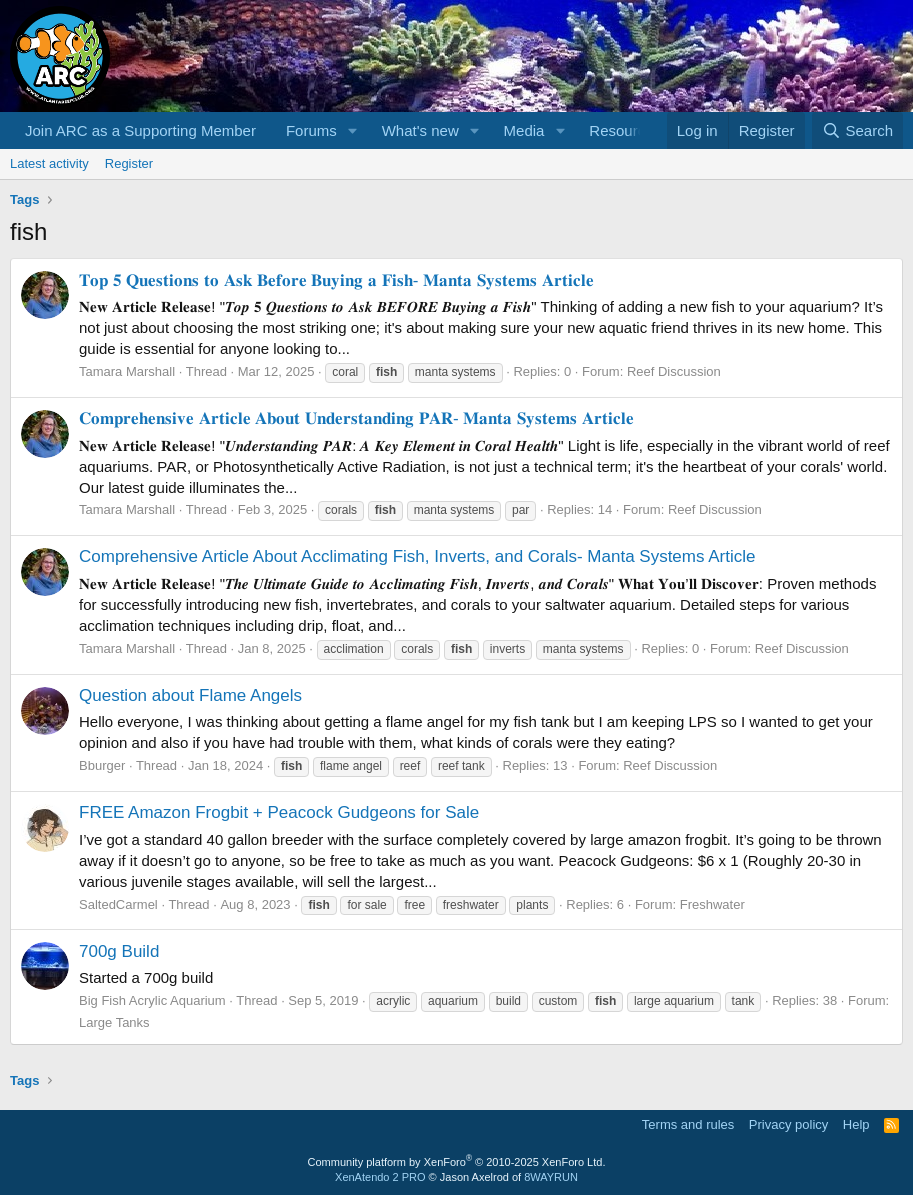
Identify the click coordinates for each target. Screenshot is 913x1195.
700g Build (119, 951)
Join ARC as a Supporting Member (140, 130)
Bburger (102, 765)
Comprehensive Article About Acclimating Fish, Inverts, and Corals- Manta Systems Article (417, 556)
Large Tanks (114, 1022)
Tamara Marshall (127, 371)
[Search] (857, 130)
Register (129, 163)
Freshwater (712, 904)
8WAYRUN (551, 1177)
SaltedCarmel (118, 904)
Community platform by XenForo (457, 1162)
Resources (625, 130)
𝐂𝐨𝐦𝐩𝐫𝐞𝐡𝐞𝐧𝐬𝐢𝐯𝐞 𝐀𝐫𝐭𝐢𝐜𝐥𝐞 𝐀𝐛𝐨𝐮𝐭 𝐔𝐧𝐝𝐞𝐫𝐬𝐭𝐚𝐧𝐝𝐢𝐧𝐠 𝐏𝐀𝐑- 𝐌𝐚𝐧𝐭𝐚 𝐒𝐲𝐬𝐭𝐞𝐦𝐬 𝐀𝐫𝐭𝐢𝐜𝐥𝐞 (356, 418)
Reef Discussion (674, 371)
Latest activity (49, 163)
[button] (353, 130)
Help (856, 1124)
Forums (311, 130)
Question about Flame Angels (190, 695)
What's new (420, 130)
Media (524, 130)
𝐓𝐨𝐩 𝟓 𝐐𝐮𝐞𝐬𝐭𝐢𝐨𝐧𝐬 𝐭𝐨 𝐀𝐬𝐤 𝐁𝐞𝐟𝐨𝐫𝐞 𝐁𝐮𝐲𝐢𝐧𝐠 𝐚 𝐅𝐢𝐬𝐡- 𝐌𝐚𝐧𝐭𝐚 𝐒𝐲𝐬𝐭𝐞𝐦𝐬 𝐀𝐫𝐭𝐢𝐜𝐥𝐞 (336, 280)
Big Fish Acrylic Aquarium (152, 1000)
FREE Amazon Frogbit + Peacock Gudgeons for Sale (279, 812)
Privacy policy (788, 1124)
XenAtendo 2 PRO (380, 1177)
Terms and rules (688, 1124)
